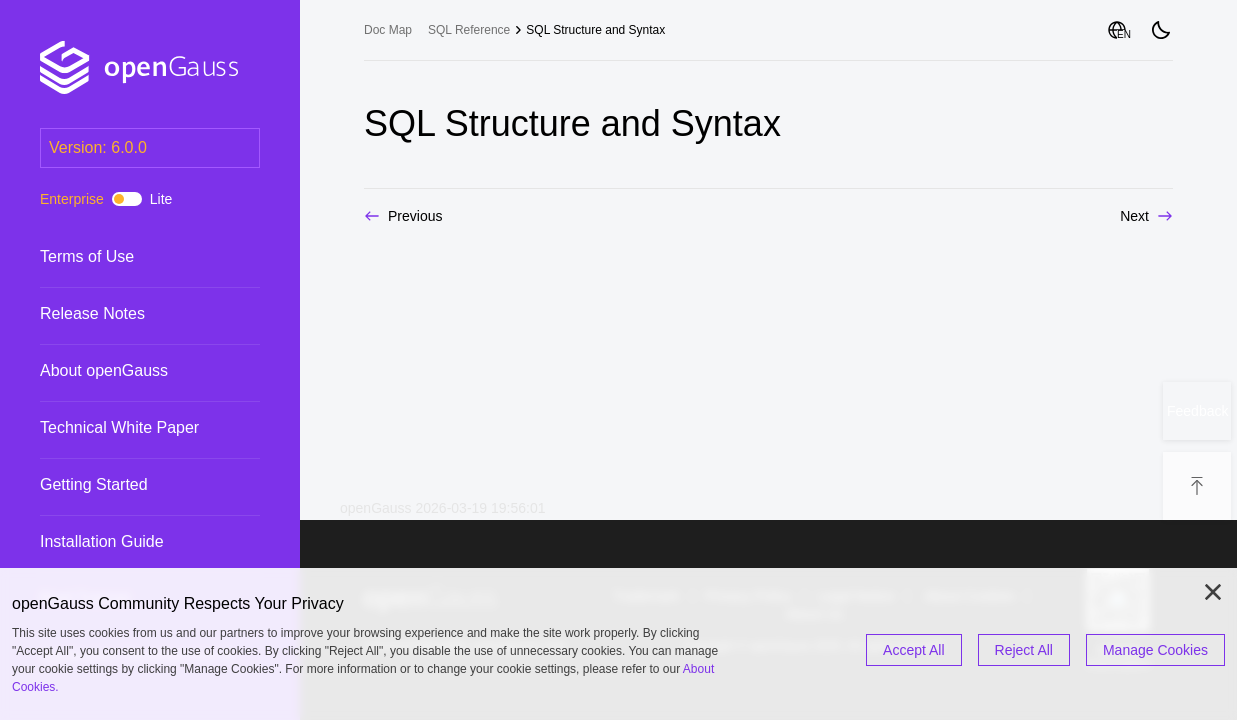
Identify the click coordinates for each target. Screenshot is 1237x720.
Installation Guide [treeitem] (130, 542)
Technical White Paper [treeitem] (130, 428)
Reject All (1024, 650)
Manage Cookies (1155, 650)
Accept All (913, 650)
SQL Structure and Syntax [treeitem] (595, 30)
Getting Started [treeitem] (130, 485)
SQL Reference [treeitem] (469, 30)
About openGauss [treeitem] (130, 371)
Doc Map (388, 30)
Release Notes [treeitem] (130, 314)
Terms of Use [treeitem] (130, 257)
